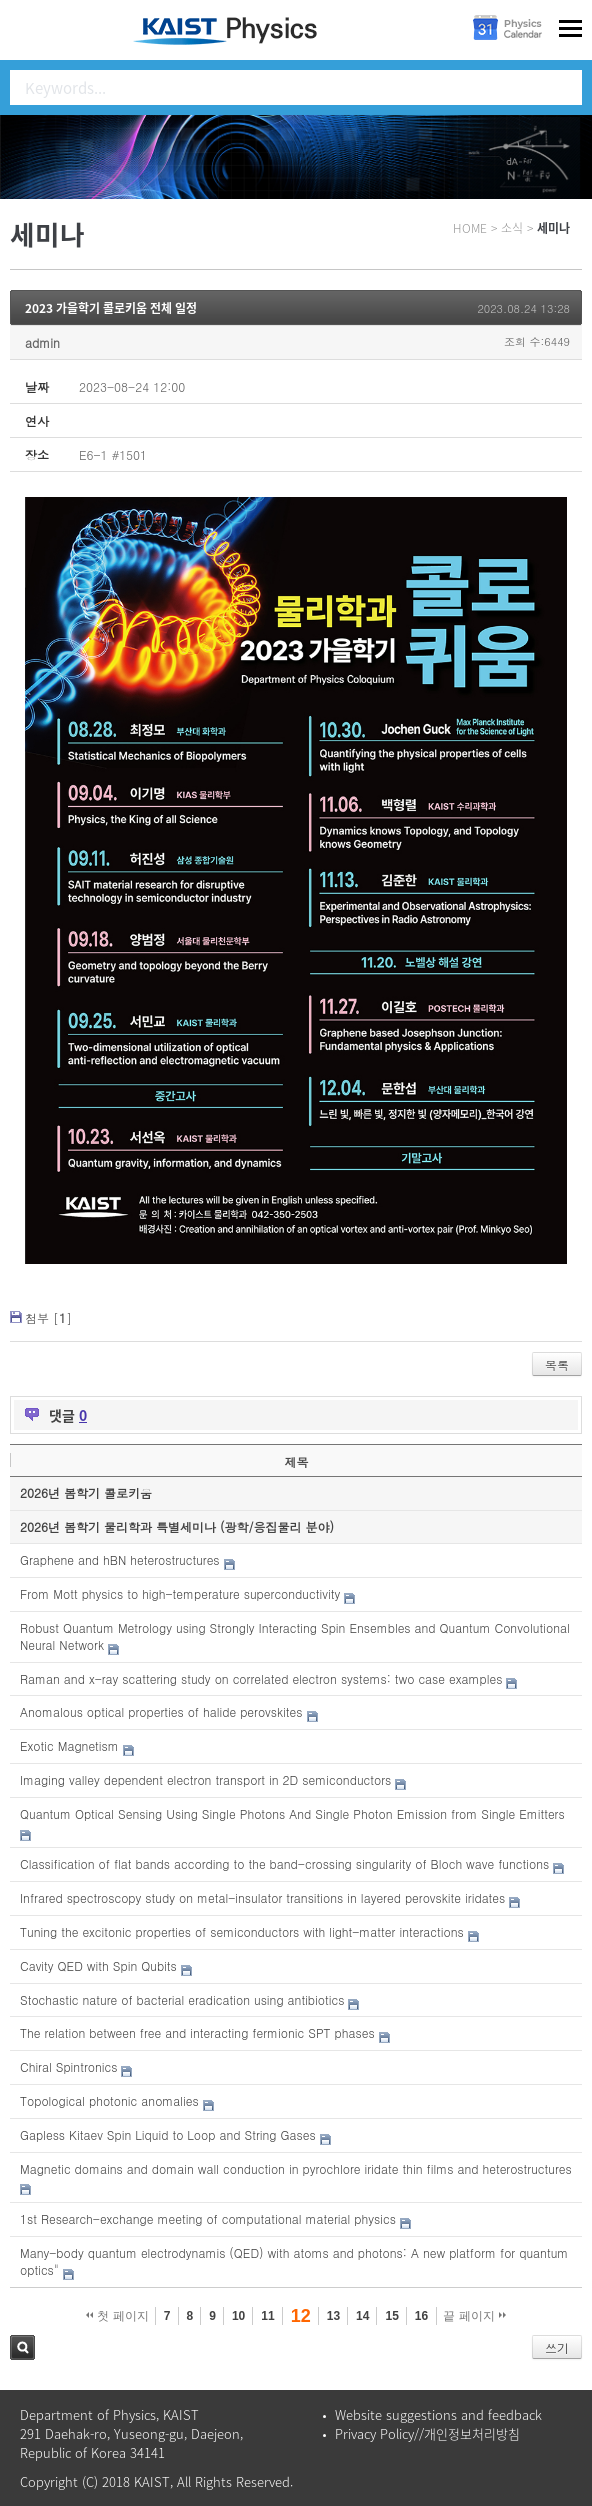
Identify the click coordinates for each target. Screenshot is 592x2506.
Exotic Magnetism (69, 1745)
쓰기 (557, 2347)
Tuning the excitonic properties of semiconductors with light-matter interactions (242, 1931)
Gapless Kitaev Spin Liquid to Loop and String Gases (168, 2134)
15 (391, 2316)
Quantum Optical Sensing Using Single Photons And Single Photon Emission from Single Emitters (292, 1813)
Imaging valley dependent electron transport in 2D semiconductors (205, 1779)
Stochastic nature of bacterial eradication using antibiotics (182, 1999)
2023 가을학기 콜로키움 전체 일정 (111, 308)
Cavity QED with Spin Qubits (98, 1965)
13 (333, 2316)
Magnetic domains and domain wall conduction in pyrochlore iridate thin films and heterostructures (296, 2168)
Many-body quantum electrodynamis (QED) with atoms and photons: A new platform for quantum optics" (294, 2261)
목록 (557, 1364)
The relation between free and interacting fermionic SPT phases (197, 2032)
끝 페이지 (474, 2316)
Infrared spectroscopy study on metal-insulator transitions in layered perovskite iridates (262, 1897)
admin (42, 342)
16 (421, 2316)
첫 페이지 (117, 2316)
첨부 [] (48, 1317)
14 (362, 2316)
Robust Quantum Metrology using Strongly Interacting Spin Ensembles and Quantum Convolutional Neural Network (295, 1636)
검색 (22, 2347)
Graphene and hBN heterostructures (120, 1559)
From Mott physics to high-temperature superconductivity (180, 1593)
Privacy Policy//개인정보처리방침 (427, 2433)
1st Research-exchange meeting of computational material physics (208, 2218)
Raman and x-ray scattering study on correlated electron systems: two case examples (261, 1678)
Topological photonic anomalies (109, 2100)
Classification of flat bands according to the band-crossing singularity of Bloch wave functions (284, 1863)
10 (238, 2316)
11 (267, 2316)
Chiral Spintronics (68, 2066)
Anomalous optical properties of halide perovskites (161, 1711)
